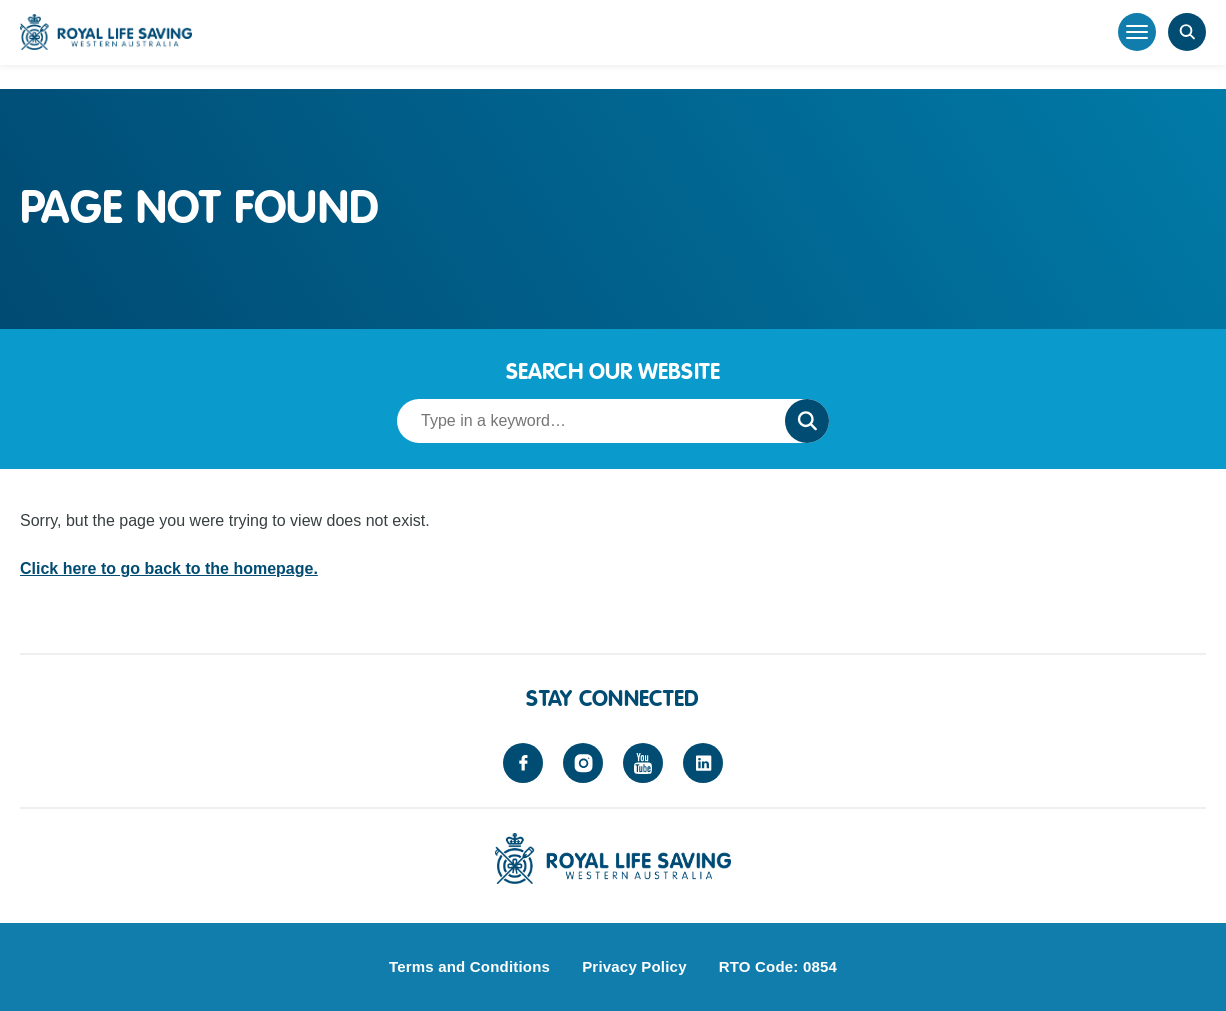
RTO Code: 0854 (778, 966)
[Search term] (585, 421)
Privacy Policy (634, 966)
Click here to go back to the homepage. (169, 568)
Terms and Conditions (469, 966)
